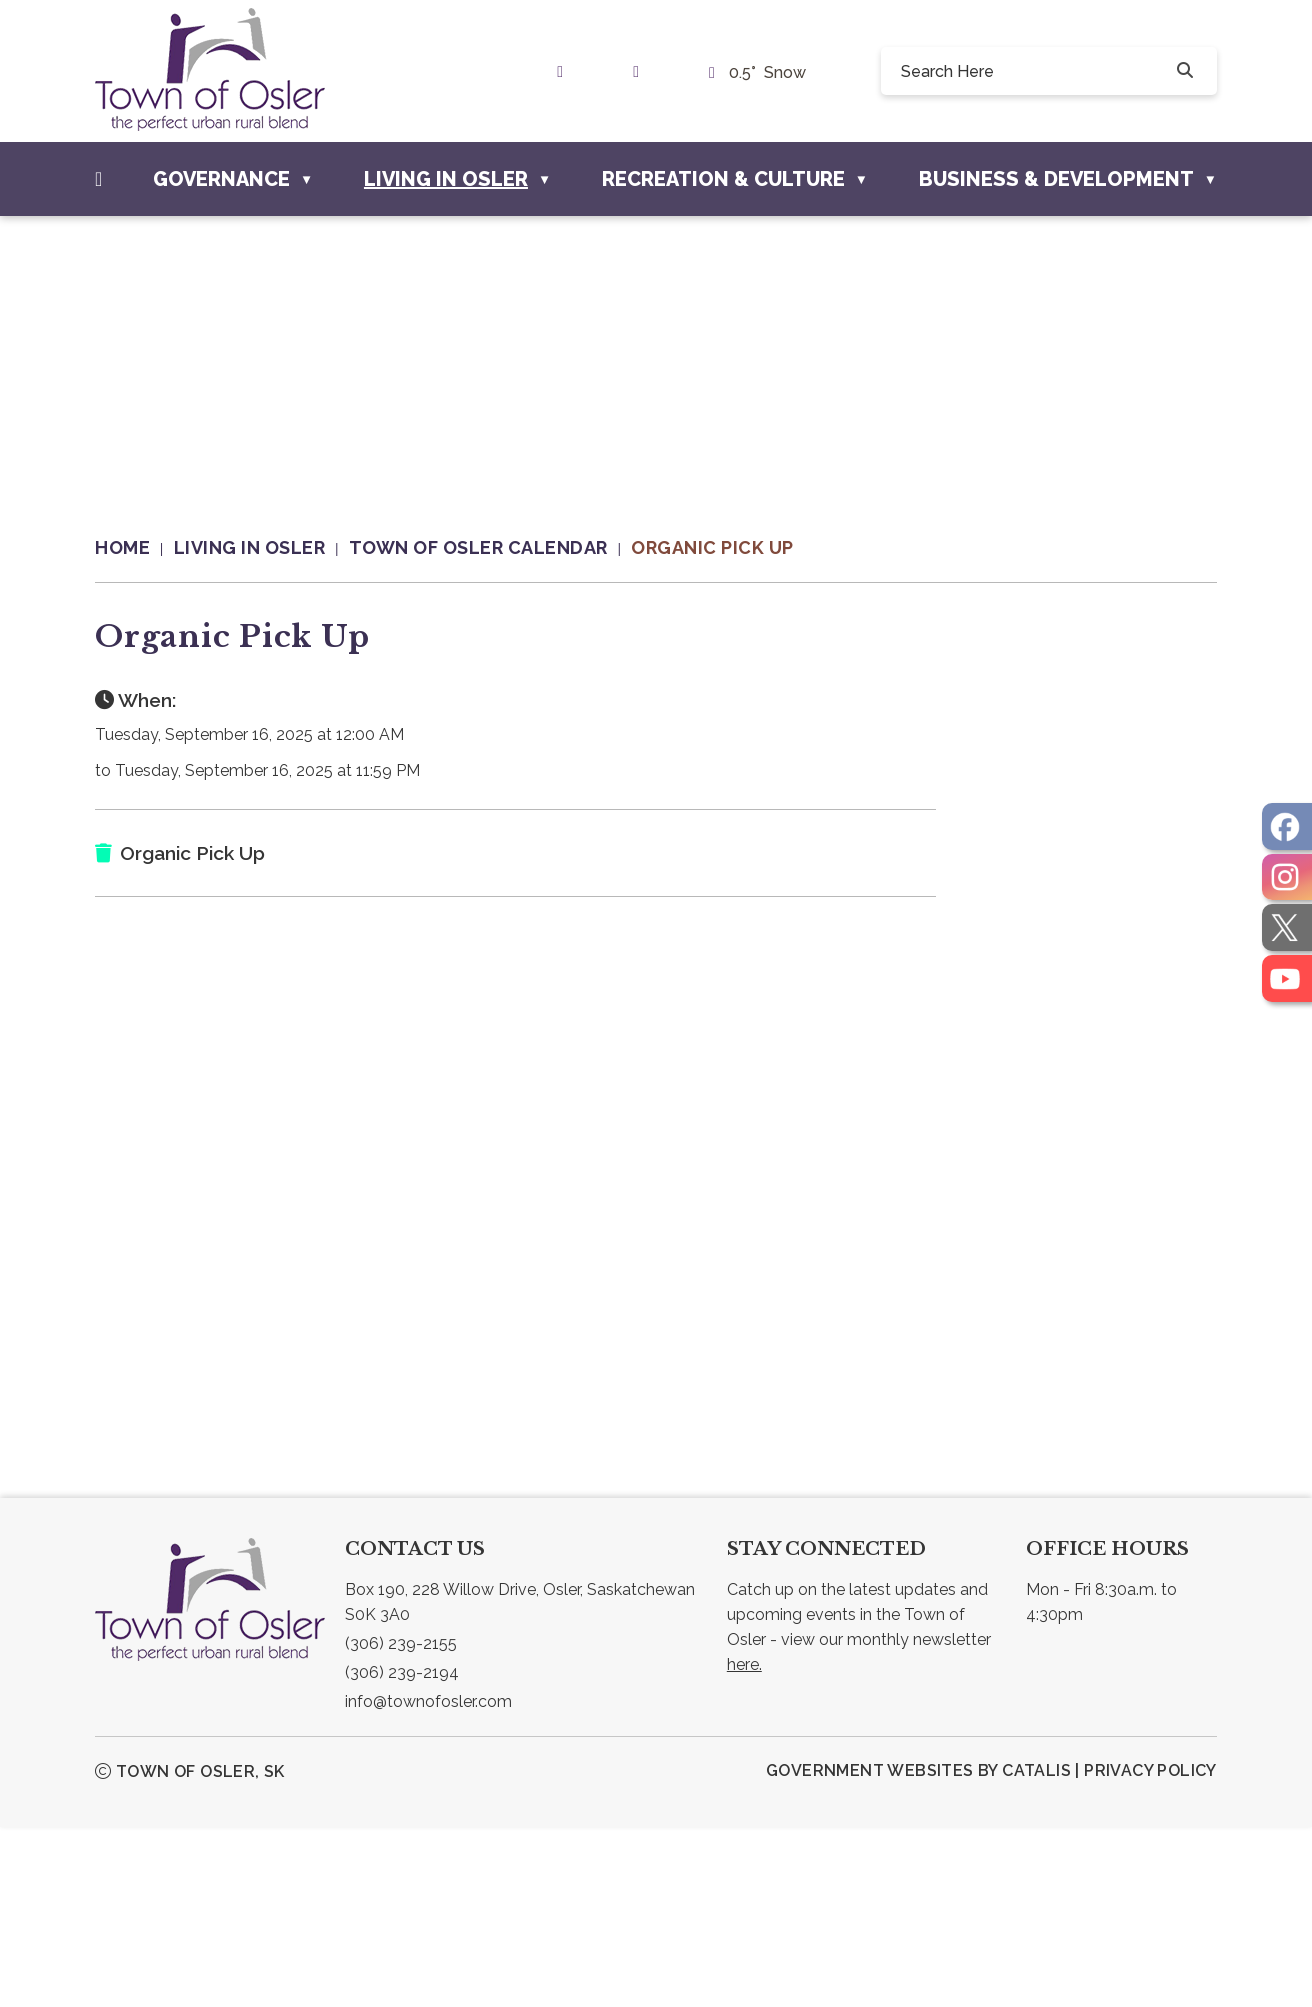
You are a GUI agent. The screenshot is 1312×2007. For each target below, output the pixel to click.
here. (744, 1844)
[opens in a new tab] (1287, 826)
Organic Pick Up (712, 547)
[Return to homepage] (134, 548)
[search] (1034, 71)
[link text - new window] (565, 71)
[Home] (98, 179)
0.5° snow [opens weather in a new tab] (767, 72)
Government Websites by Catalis (918, 1950)
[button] (1183, 71)
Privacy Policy (1150, 1950)
